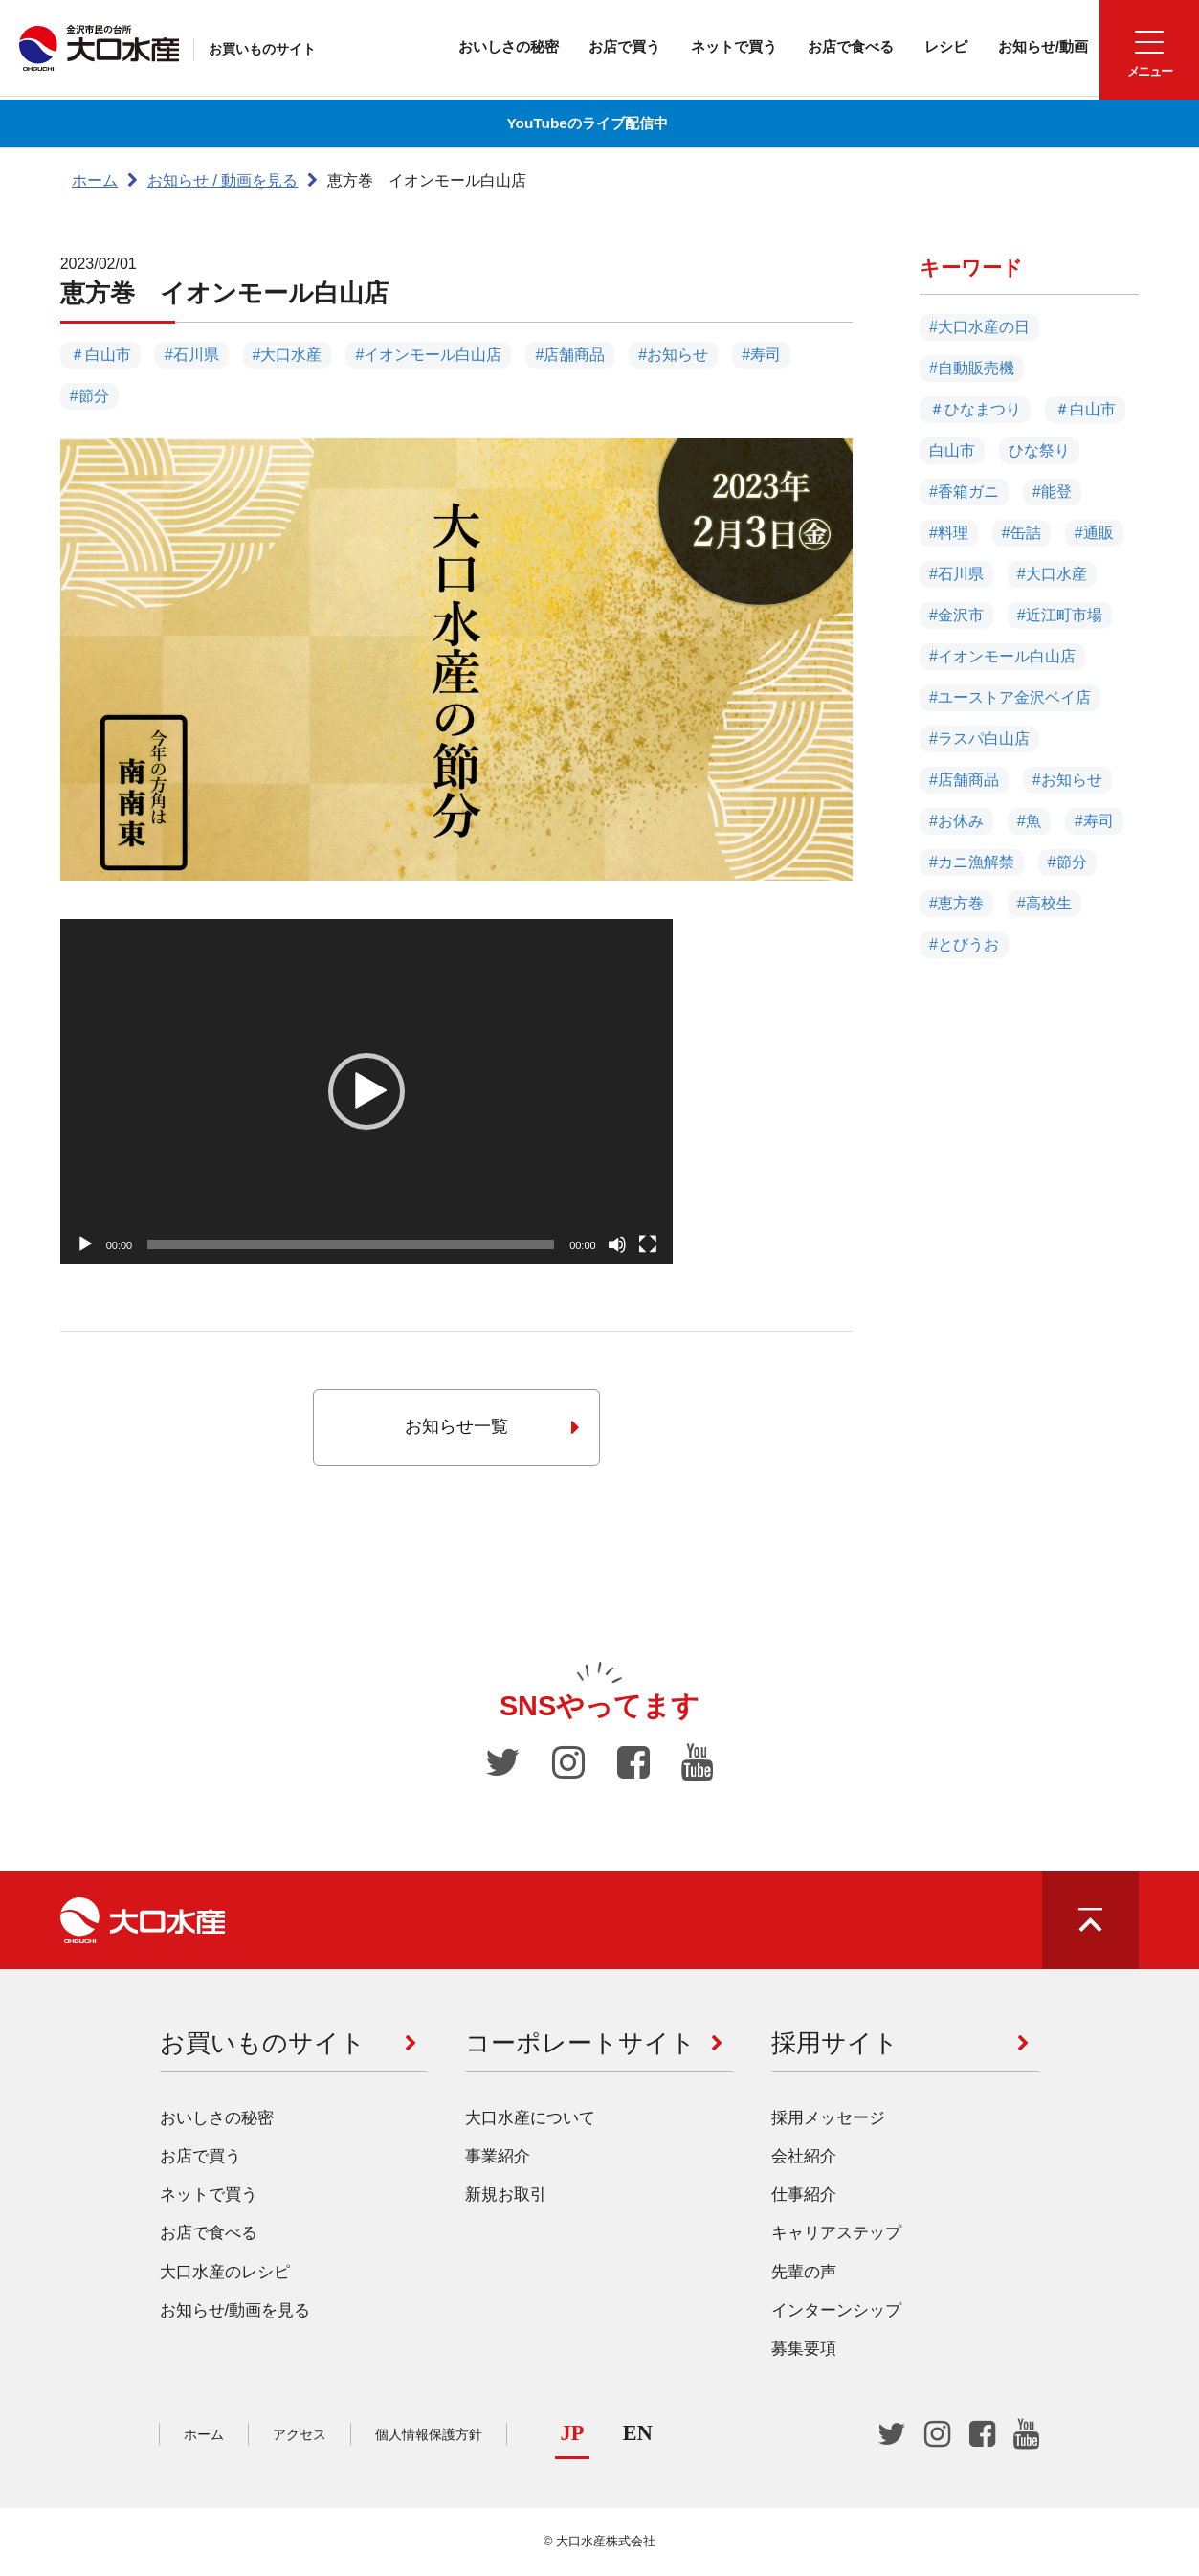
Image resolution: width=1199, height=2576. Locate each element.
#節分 (89, 396)
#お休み (956, 822)
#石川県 (192, 355)
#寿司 (761, 355)
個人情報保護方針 (428, 2437)
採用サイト (835, 2045)
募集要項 (803, 2352)
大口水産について (530, 2121)
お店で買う (598, 47)
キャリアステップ (836, 2237)
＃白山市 (100, 355)
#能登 (1052, 492)
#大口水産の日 (979, 328)
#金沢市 (956, 616)
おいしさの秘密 (475, 47)
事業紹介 (497, 2159)
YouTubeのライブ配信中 (585, 123)
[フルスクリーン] (647, 1244)
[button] (366, 1091)
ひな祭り (1039, 451)
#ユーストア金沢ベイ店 (1010, 698)
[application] (366, 1091)
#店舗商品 (570, 355)
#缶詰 (1021, 534)
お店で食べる (835, 47)
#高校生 (1044, 904)
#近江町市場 (1059, 616)
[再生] (85, 1244)
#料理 (948, 534)
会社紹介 (803, 2159)
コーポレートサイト (580, 2045)
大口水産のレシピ (225, 2275)
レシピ (935, 47)
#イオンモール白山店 (428, 355)
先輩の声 (803, 2275)
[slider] (350, 1244)
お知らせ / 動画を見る (222, 180)
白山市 (952, 451)
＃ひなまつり (975, 410)
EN (638, 2436)
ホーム (95, 180)
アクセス (299, 2437)
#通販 (1094, 534)
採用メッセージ (828, 2121)
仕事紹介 (803, 2198)
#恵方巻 (956, 904)
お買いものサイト (267, 50)
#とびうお (964, 945)
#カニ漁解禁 (971, 863)
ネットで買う (713, 47)
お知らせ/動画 (1036, 47)
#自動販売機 (971, 369)
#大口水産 (287, 355)
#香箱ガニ (964, 492)
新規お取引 (505, 2198)
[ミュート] (617, 1244)
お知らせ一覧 (492, 1427)
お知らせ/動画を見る (235, 2314)
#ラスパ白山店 (979, 739)
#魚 (1029, 822)
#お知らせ (673, 355)
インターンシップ (836, 2314)
